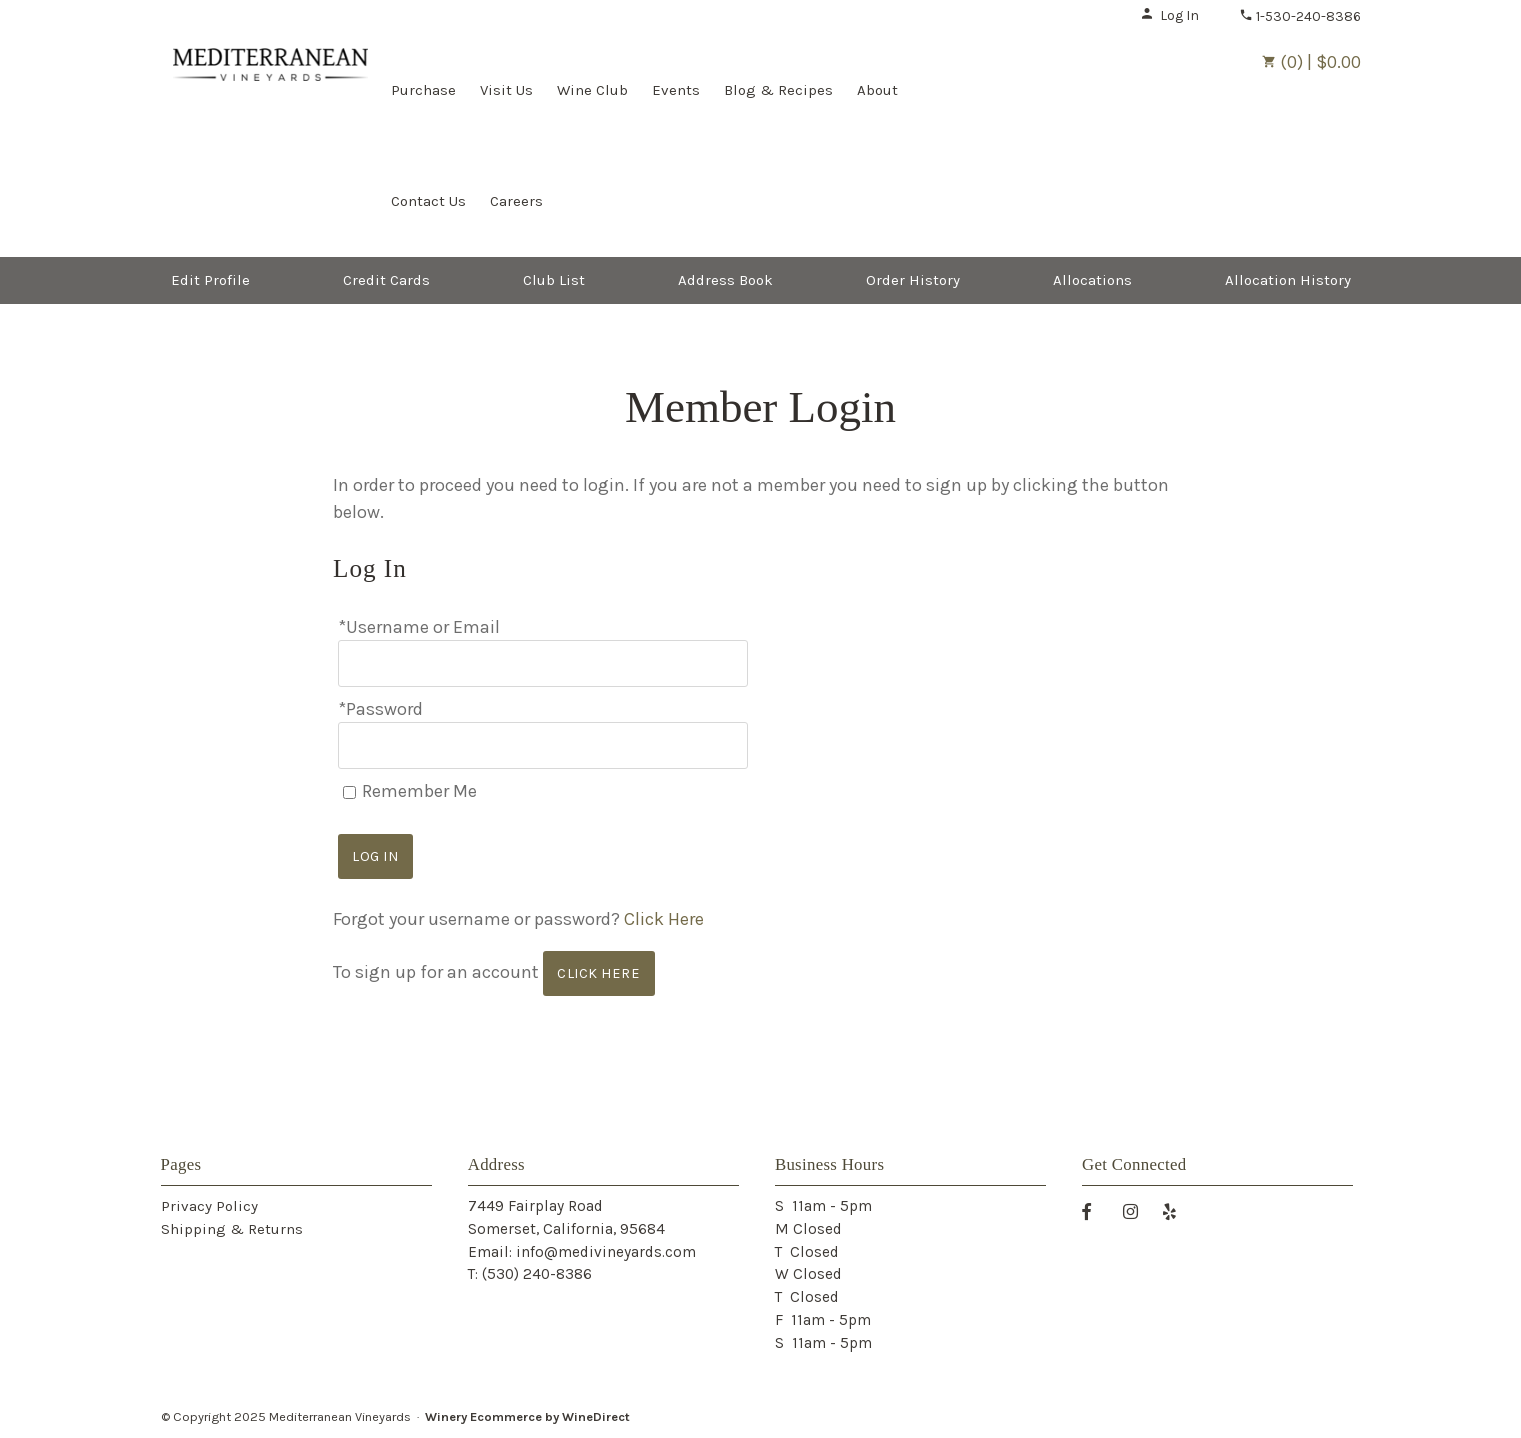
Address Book (725, 280)
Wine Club (592, 90)
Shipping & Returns (232, 1229)
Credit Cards (386, 280)
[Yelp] (1177, 1210)
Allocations (1092, 280)
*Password (380, 709)
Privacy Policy (209, 1206)
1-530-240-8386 (1300, 16)
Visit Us (506, 90)
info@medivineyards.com (606, 1252)
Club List (554, 280)
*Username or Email (419, 627)
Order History (913, 280)
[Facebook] (1094, 1210)
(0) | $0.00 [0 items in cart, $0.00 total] (1311, 62)
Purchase (423, 90)
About (877, 90)
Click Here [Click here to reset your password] (664, 919)
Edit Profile (210, 280)
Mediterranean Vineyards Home (270, 88)
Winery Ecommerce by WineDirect (527, 1416)
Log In (1169, 15)
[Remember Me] (349, 792)
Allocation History (1288, 280)
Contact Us (428, 201)
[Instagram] (1138, 1210)
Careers (516, 201)
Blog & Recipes (778, 90)
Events (676, 90)
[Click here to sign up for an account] (599, 973)
